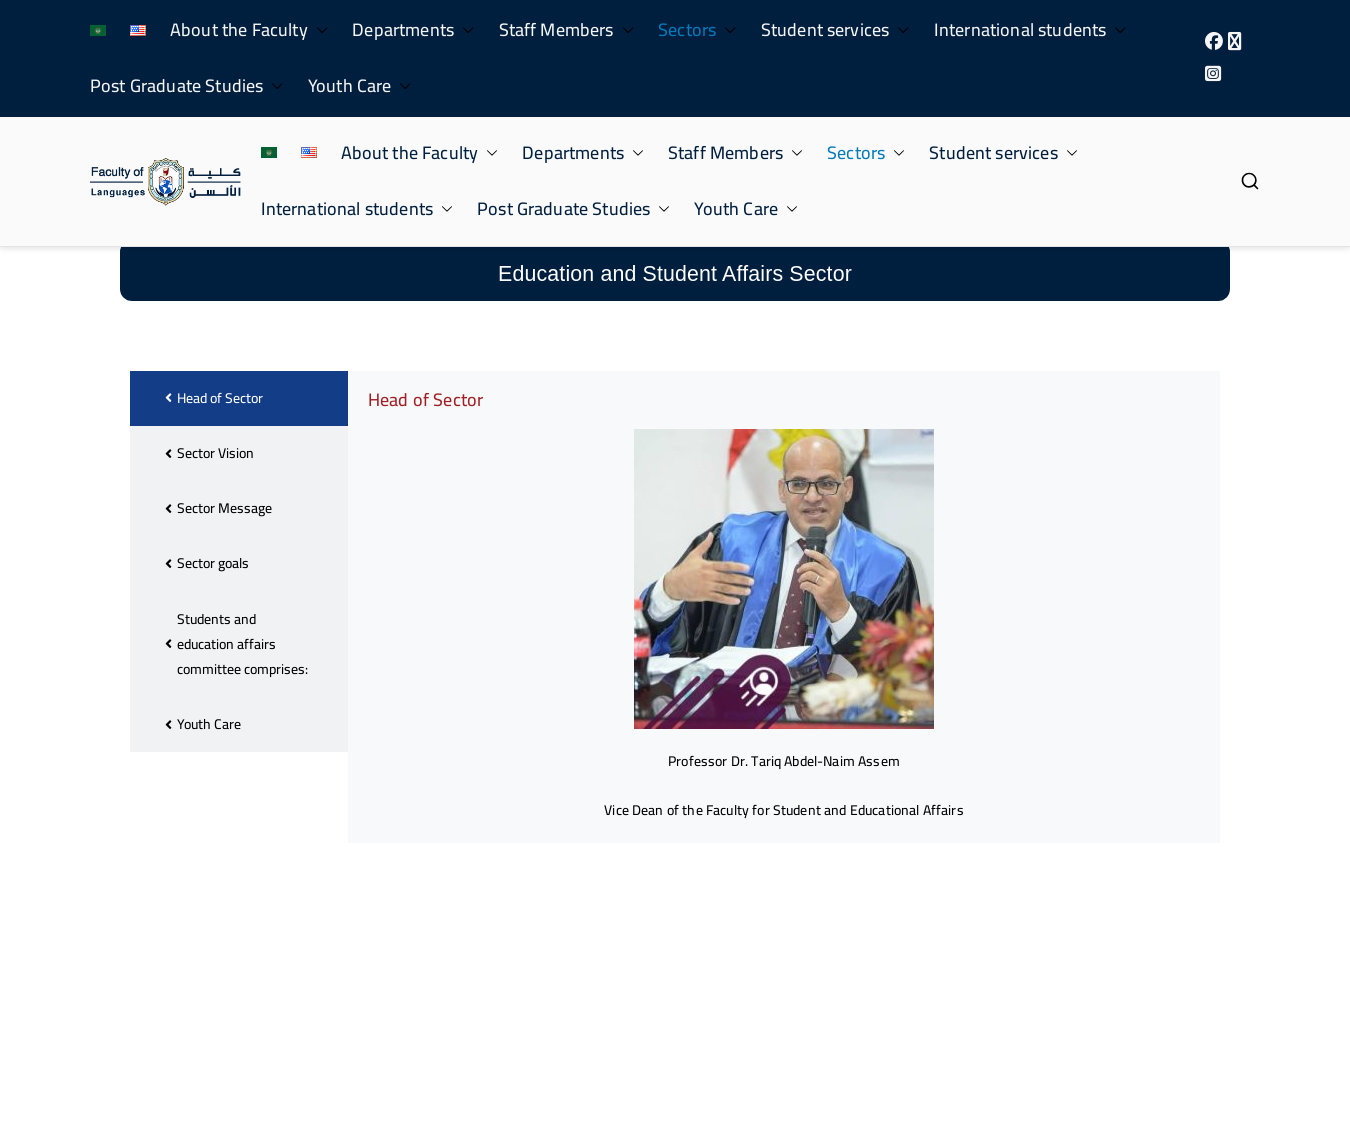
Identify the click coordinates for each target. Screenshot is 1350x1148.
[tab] (239, 472)
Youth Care (360, 86)
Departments (413, 30)
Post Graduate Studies (187, 86)
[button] (318, 30)
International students (1030, 30)
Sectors (697, 30)
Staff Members (567, 30)
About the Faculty (249, 30)
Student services (835, 30)
